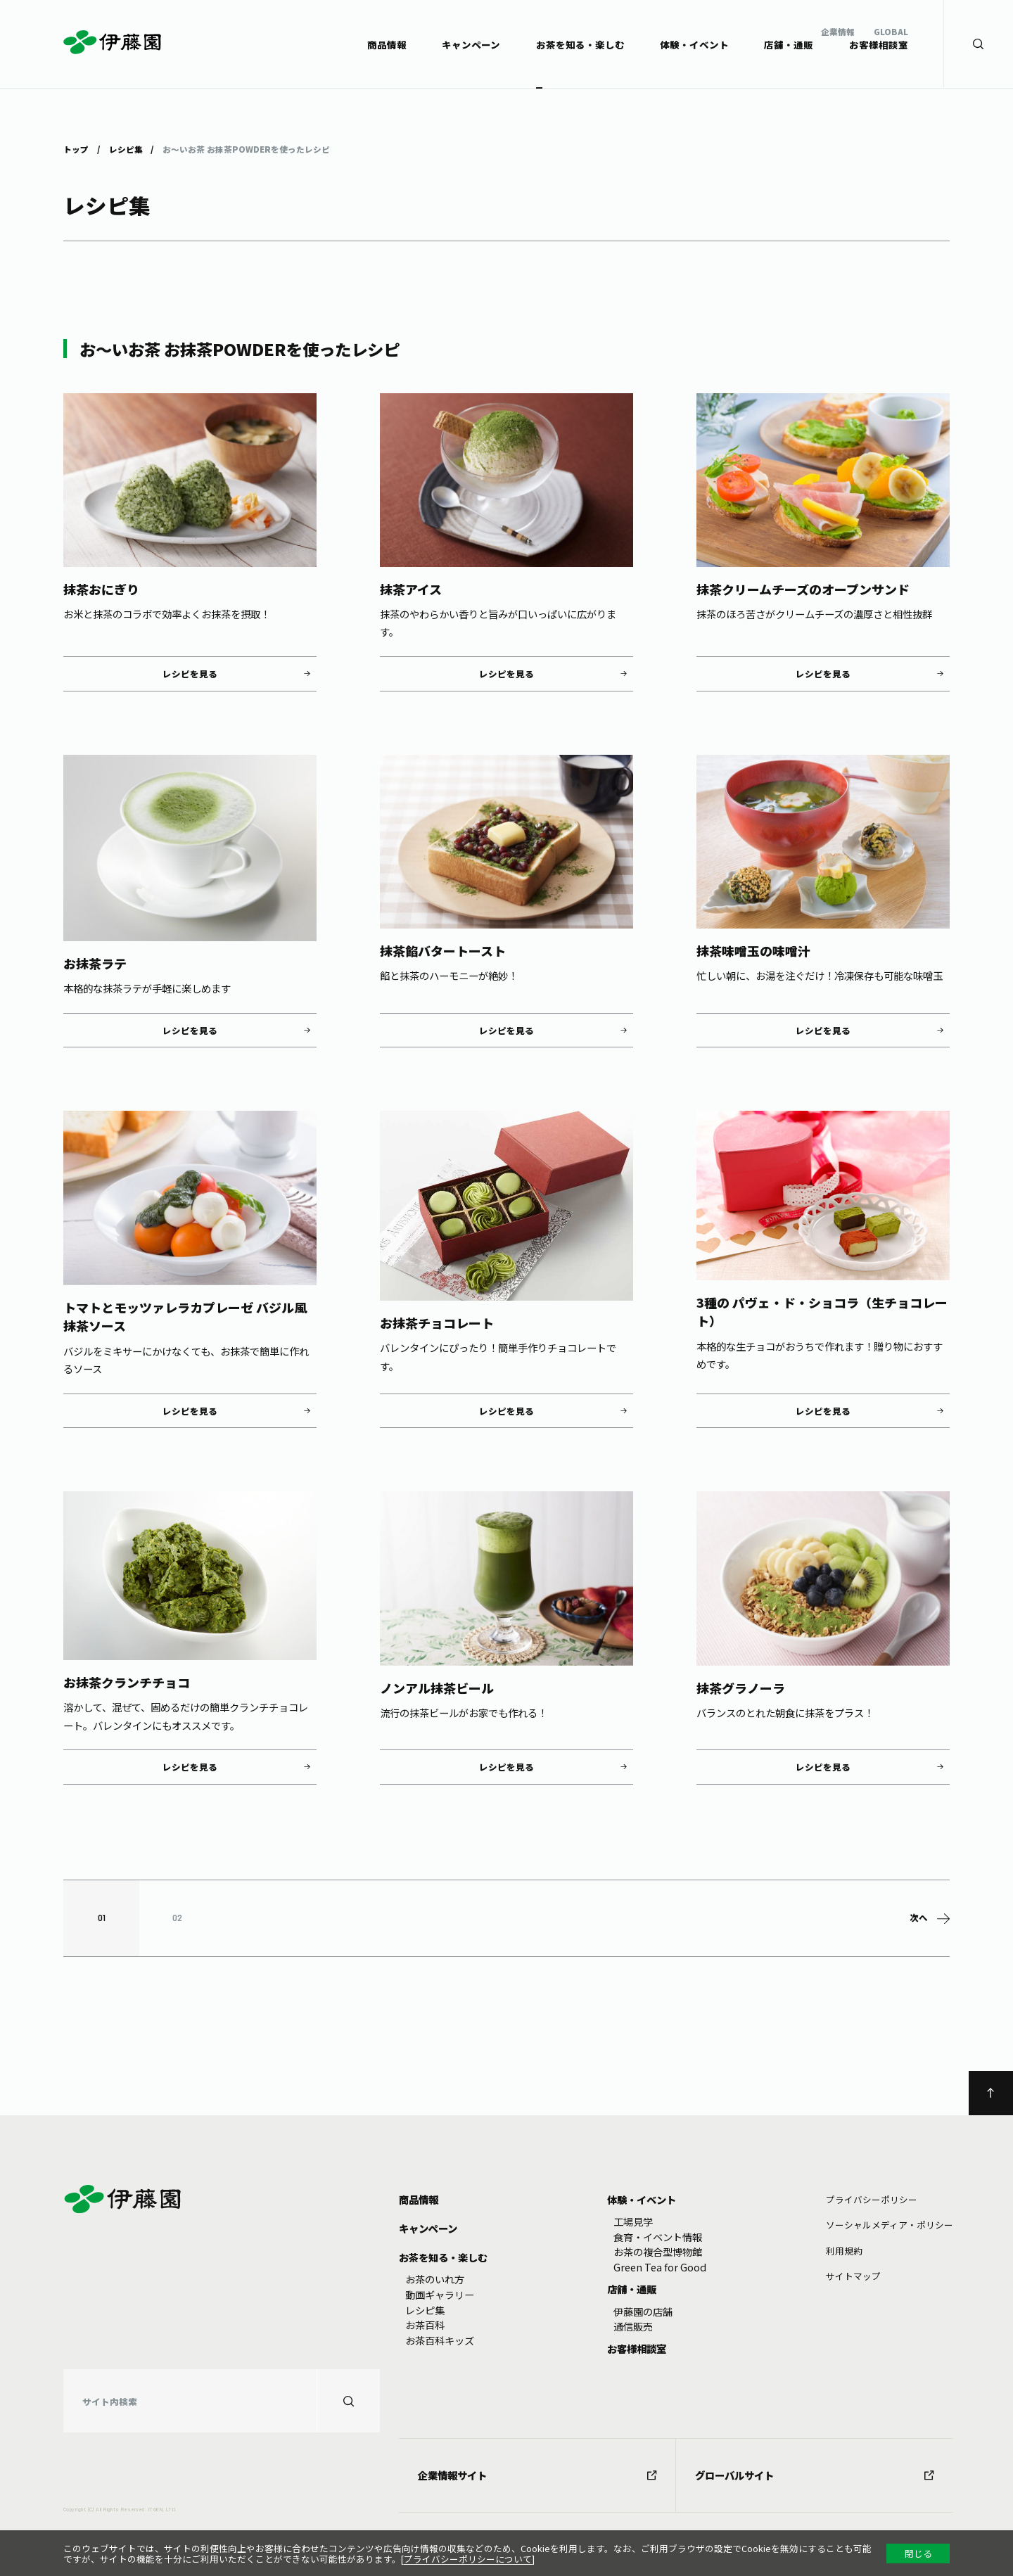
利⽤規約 (844, 2250)
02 (177, 1917)
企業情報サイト (537, 2475)
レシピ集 (125, 148)
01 (102, 1917)
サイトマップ (853, 2276)
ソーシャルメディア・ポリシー (889, 2224)
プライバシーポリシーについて (468, 2558)
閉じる (918, 2553)
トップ (76, 148)
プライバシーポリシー (871, 2199)
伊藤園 (112, 42)
